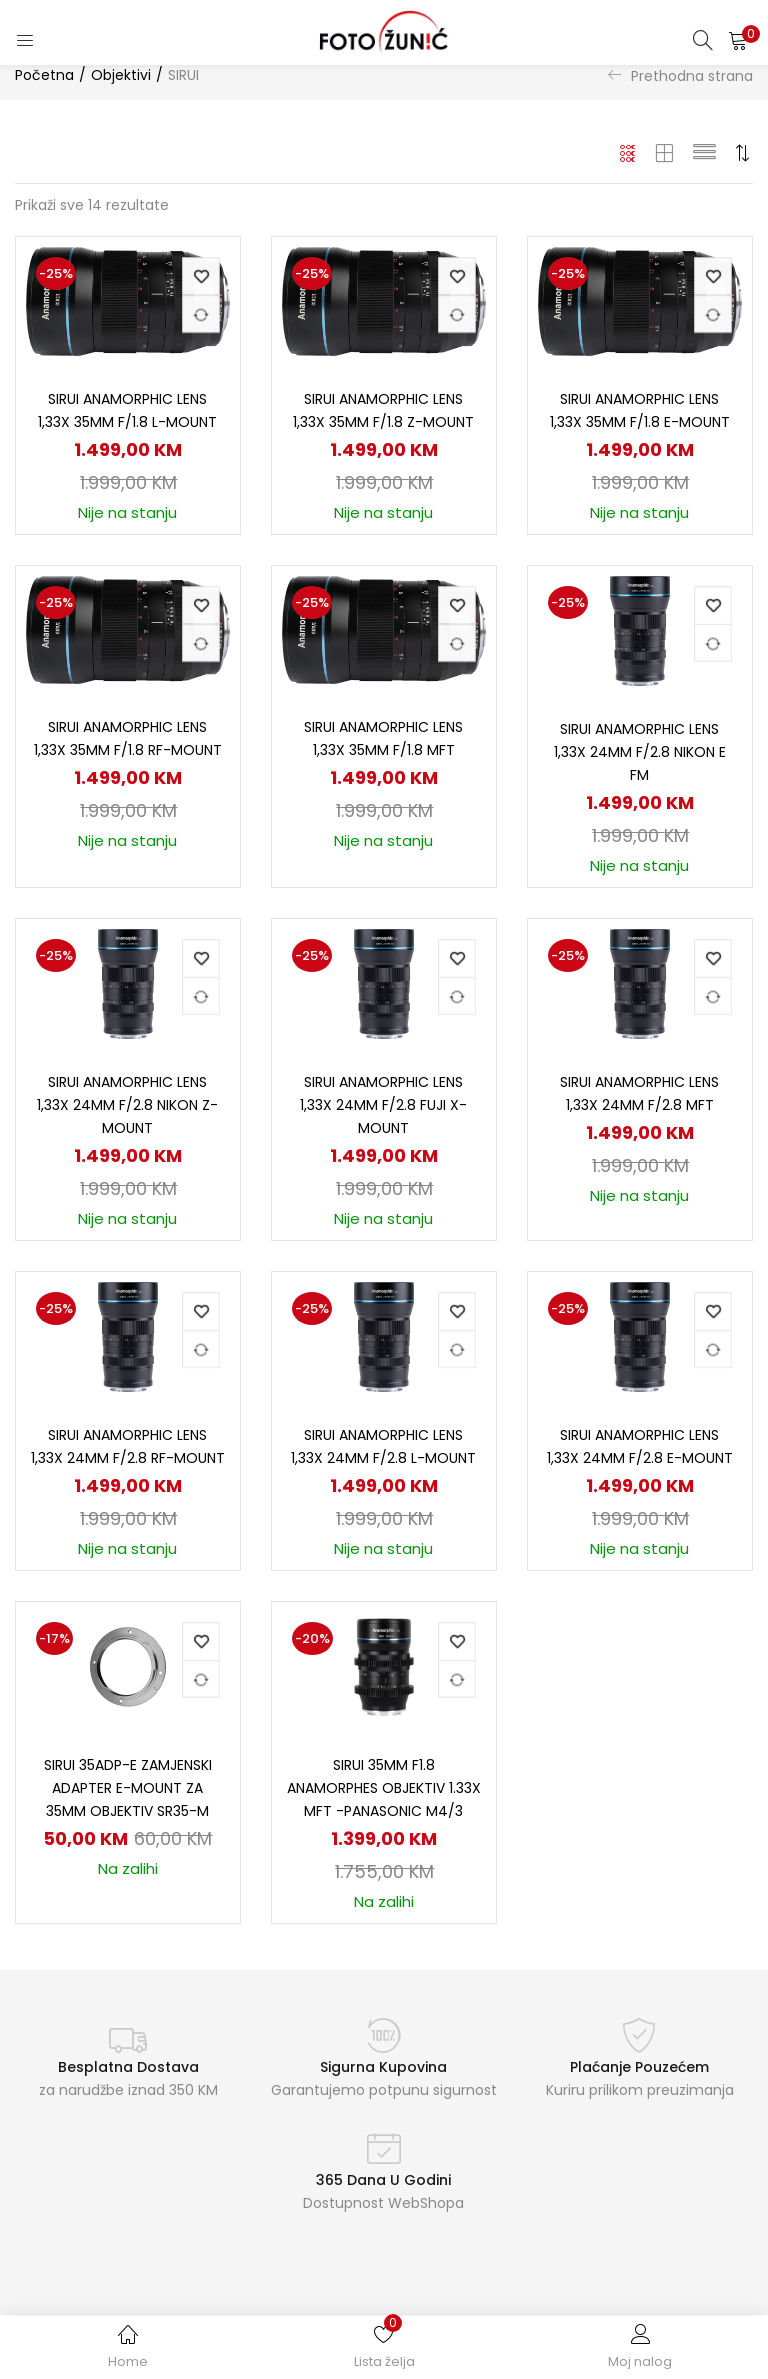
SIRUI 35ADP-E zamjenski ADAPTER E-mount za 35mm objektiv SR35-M (128, 1788)
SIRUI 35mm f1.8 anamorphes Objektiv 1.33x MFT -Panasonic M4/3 (384, 1788)
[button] (738, 40)
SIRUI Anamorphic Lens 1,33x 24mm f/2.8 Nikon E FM (640, 752)
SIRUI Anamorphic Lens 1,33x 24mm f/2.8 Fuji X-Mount (383, 1105)
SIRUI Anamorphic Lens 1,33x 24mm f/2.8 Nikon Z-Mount (127, 1105)
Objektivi (121, 75)
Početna (44, 75)
